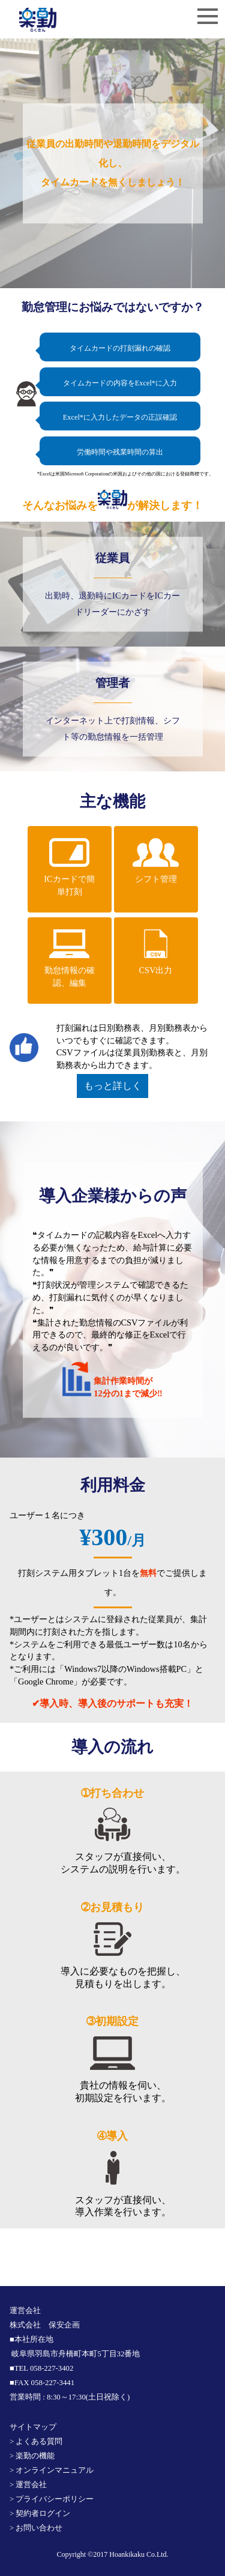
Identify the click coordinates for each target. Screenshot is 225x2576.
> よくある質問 (36, 2441)
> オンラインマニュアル (52, 2470)
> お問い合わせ (36, 2528)
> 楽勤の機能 (32, 2456)
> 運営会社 (28, 2485)
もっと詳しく (113, 1086)
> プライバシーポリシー (52, 2499)
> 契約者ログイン (40, 2513)
